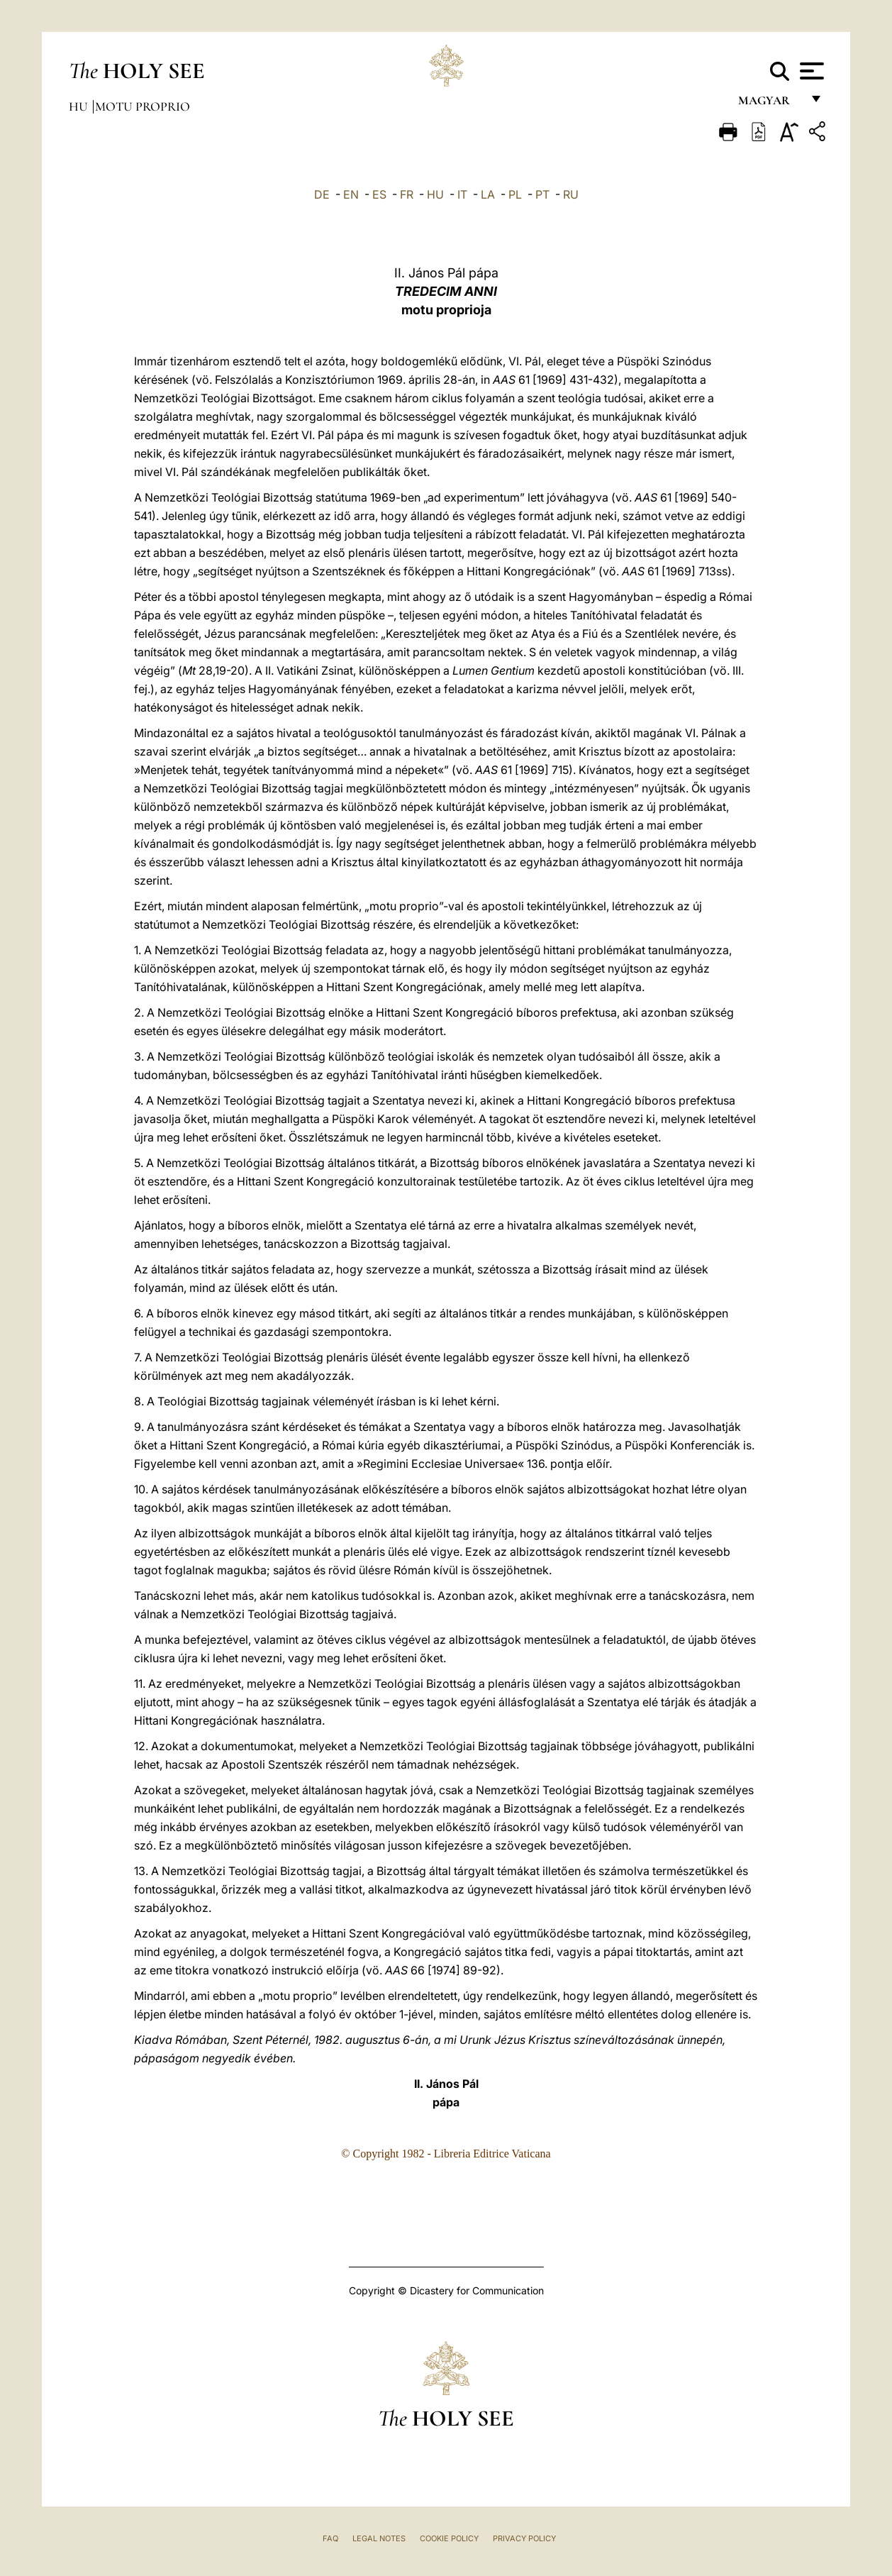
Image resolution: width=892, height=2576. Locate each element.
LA (488, 194)
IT (462, 194)
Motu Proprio (142, 106)
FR (406, 194)
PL (515, 194)
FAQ (330, 2538)
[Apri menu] (810, 71)
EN (351, 194)
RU (571, 194)
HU (435, 194)
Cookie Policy (449, 2538)
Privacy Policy (524, 2538)
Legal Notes (379, 2538)
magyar (770, 105)
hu (80, 106)
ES (379, 194)
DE (322, 194)
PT (542, 194)
